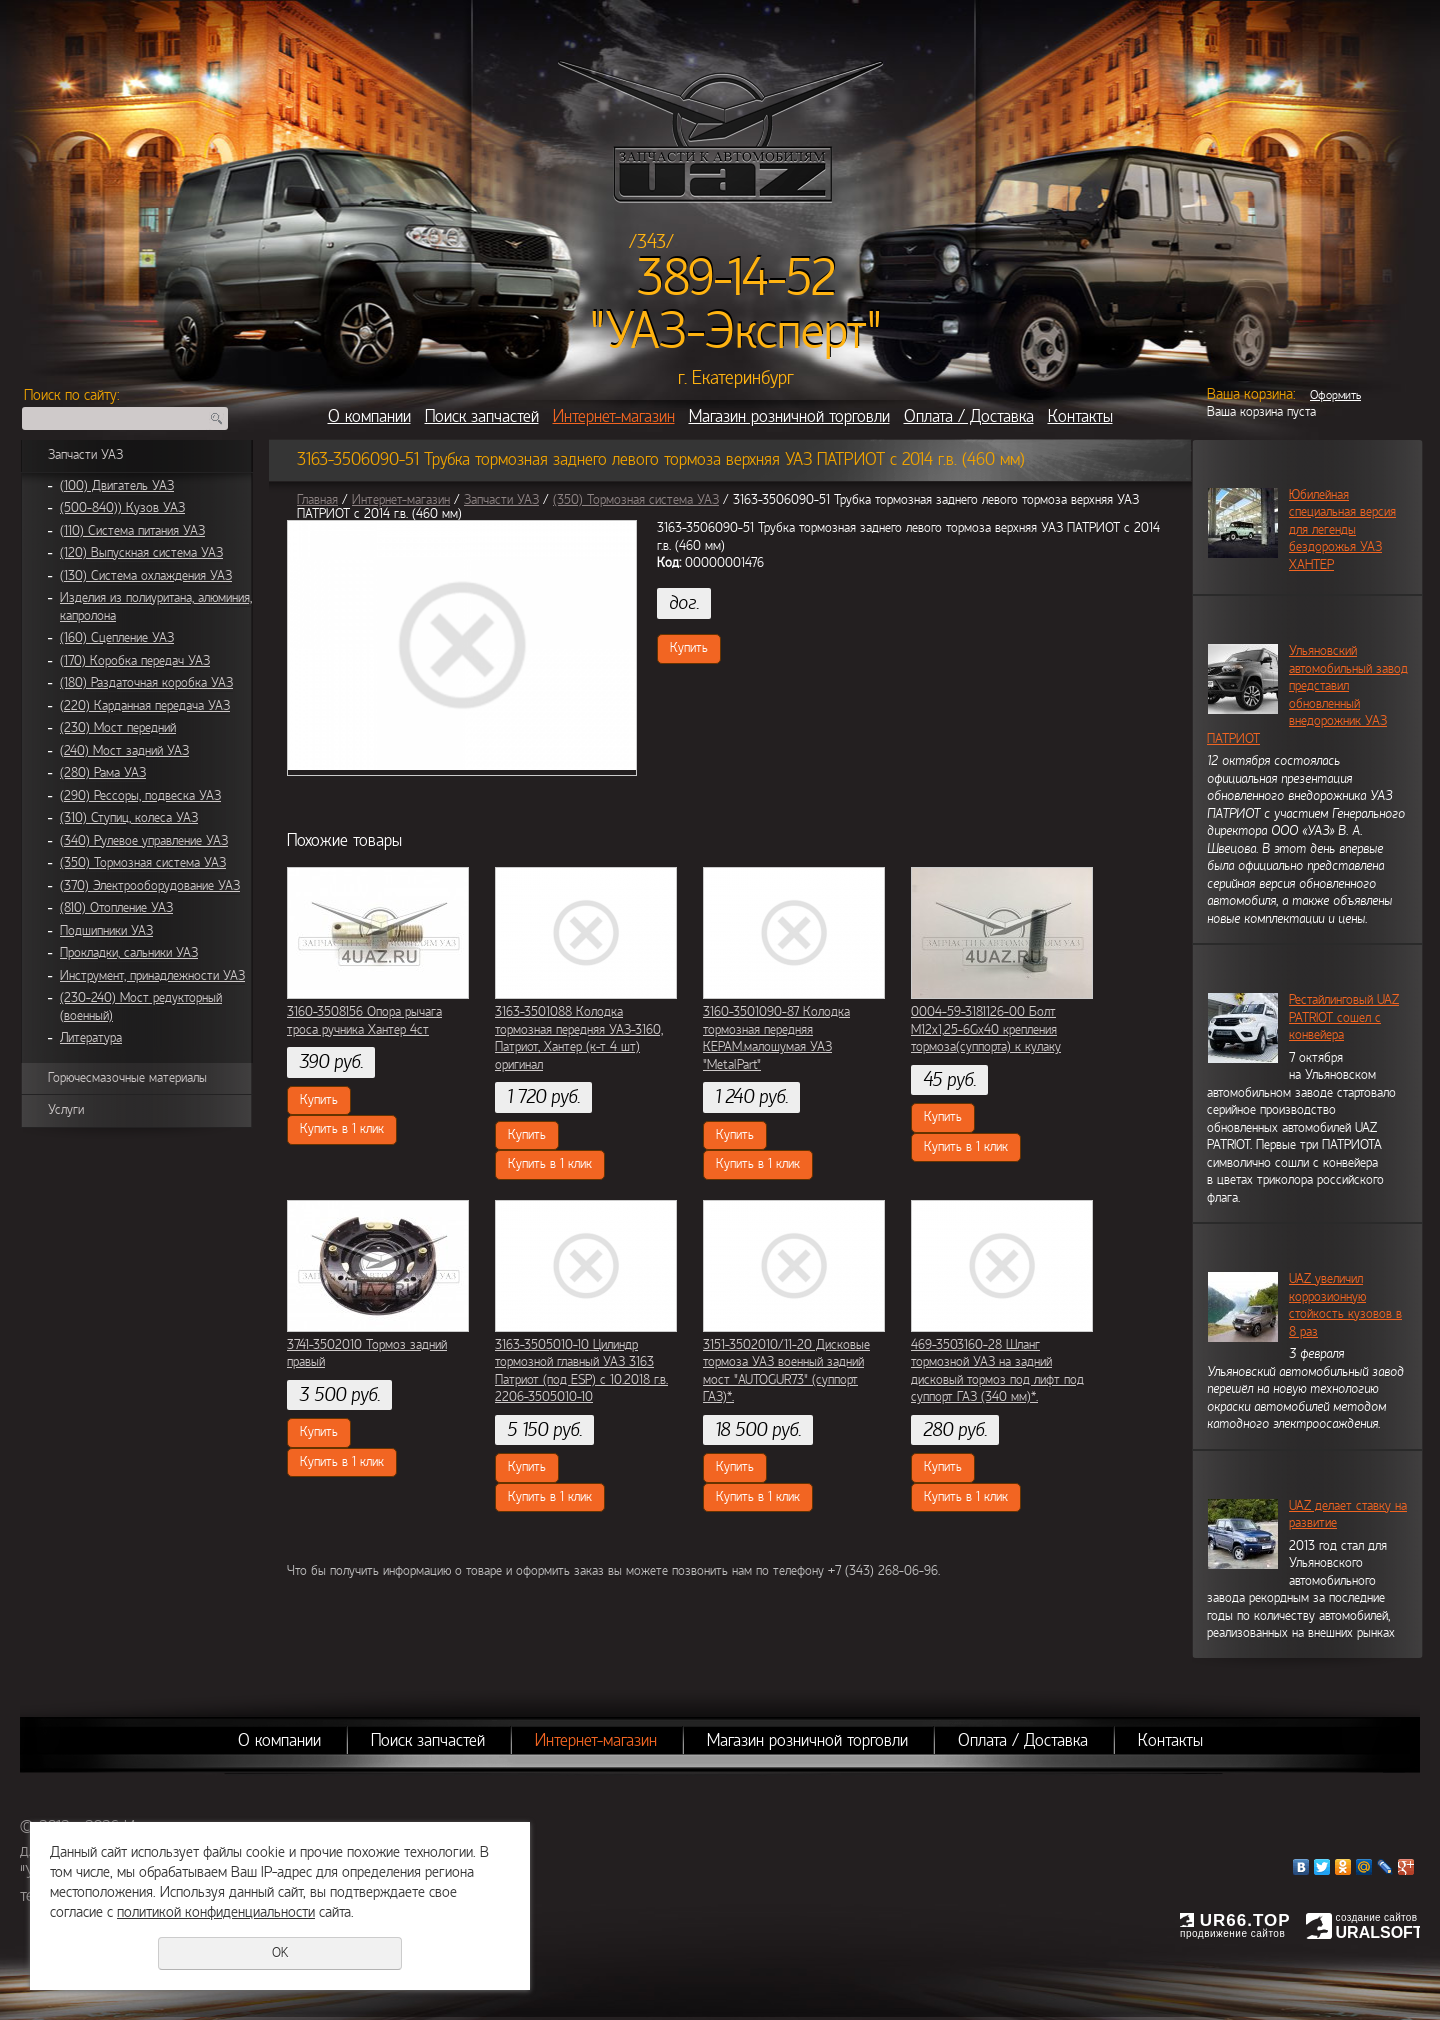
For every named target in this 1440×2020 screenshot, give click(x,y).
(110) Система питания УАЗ (132, 531)
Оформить (1335, 395)
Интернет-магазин (614, 416)
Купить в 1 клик (342, 1129)
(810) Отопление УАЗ (116, 908)
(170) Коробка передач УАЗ (135, 661)
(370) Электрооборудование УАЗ (150, 886)
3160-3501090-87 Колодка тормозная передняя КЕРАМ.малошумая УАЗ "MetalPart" (776, 1038)
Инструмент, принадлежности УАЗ (152, 976)
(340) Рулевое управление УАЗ (144, 841)
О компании (369, 416)
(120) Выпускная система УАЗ (141, 553)
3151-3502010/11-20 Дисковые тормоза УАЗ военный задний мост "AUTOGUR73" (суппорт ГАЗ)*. (786, 1371)
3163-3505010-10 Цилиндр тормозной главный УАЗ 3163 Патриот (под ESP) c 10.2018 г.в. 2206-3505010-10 (581, 1371)
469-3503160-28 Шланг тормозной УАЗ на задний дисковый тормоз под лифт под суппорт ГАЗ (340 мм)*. (997, 1371)
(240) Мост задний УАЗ (124, 751)
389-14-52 (736, 278)
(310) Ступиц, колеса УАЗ (129, 818)
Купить (689, 648)
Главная (317, 500)
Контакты (1080, 416)
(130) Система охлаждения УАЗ (146, 576)
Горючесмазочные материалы (127, 1078)
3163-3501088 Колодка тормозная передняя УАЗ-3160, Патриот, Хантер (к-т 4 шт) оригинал (579, 1038)
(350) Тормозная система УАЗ (143, 863)
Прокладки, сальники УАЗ (129, 953)
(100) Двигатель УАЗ (117, 486)
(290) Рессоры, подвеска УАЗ (140, 796)
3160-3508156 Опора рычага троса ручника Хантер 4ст (364, 1021)
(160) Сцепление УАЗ (117, 638)
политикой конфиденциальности (216, 1912)
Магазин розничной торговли (789, 416)
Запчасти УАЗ (85, 455)
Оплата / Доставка (969, 416)
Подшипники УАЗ (106, 931)
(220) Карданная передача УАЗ (145, 706)
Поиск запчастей (482, 416)
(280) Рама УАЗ (103, 773)
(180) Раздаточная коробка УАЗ (146, 683)
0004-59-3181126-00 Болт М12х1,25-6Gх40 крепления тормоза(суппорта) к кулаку (986, 1029)
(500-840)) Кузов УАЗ (122, 508)
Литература (91, 1038)
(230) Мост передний (118, 728)
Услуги (66, 1110)
